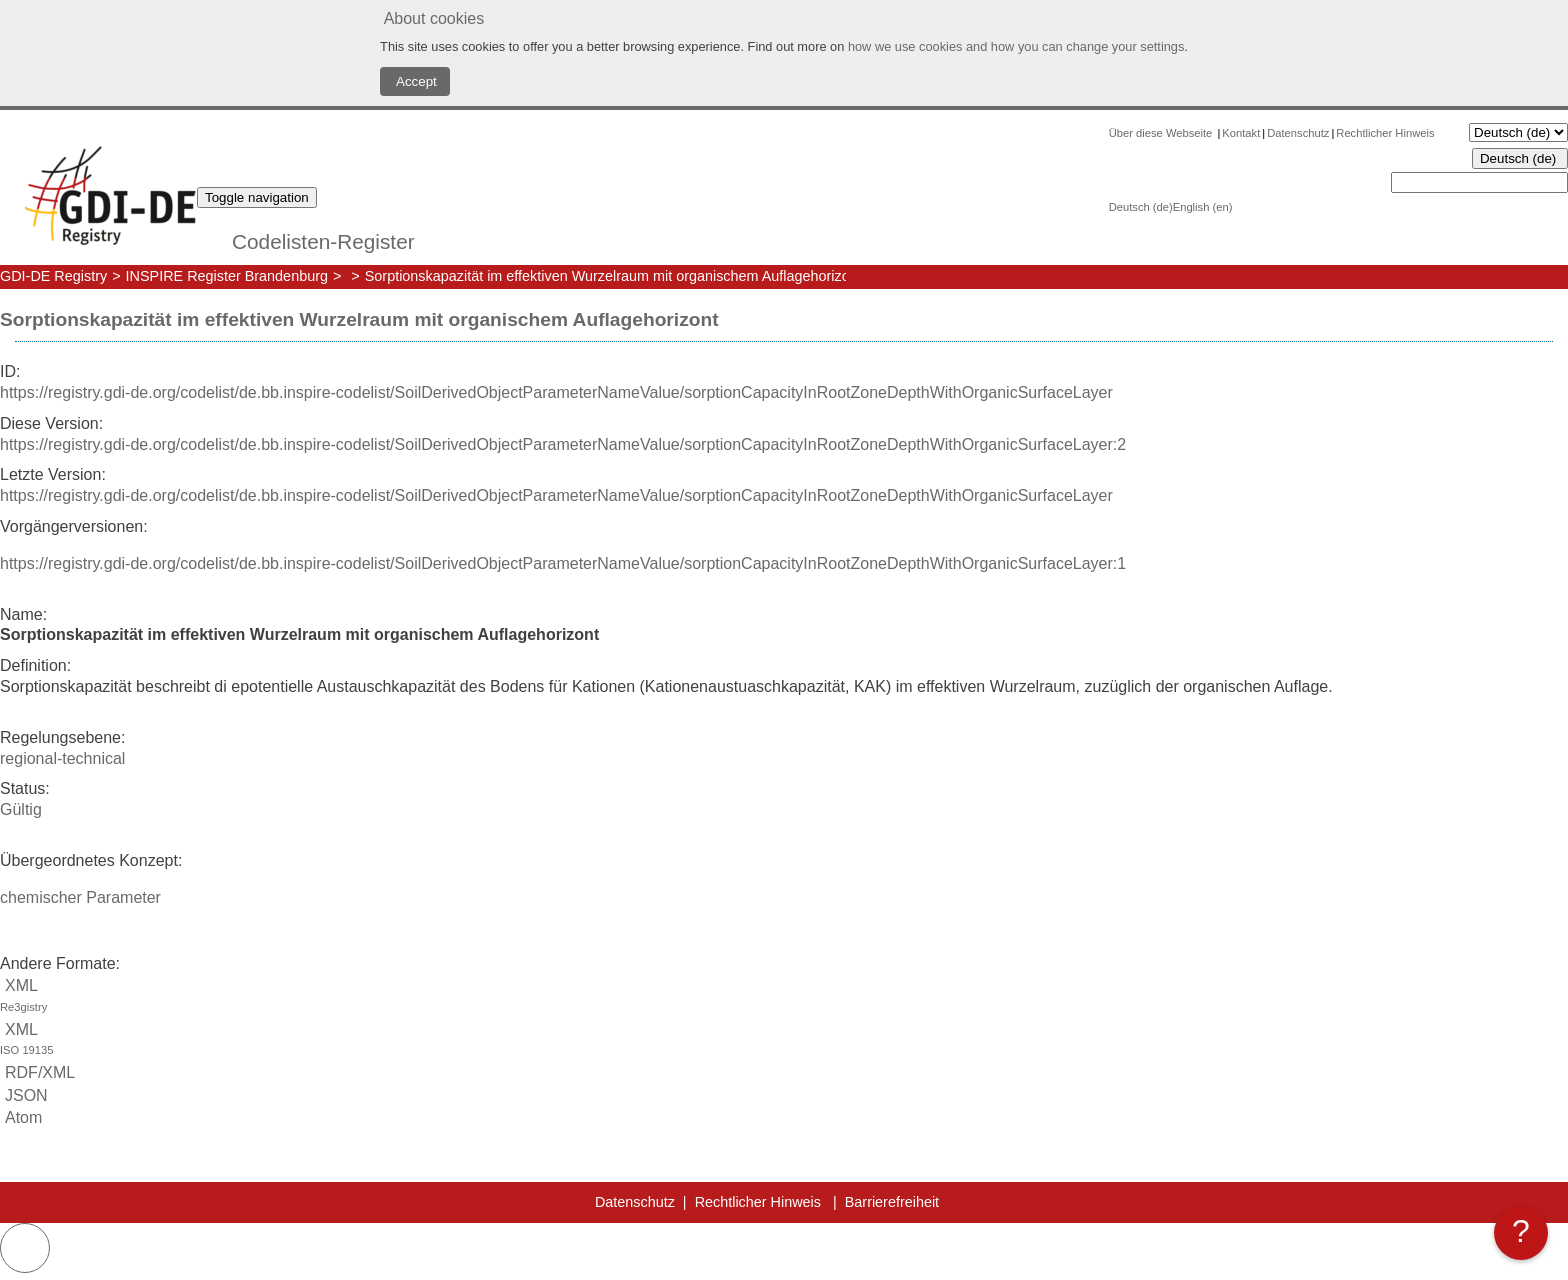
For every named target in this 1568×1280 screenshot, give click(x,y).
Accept (415, 81)
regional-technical (62, 758)
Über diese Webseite (1162, 133)
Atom (21, 1117)
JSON (24, 1095)
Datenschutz (1298, 133)
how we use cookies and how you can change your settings (1016, 46)
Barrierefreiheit (892, 1202)
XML (784, 997)
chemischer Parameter (80, 897)
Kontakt (1241, 133)
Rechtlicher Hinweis (1385, 133)
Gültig (21, 809)
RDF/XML (37, 1072)
